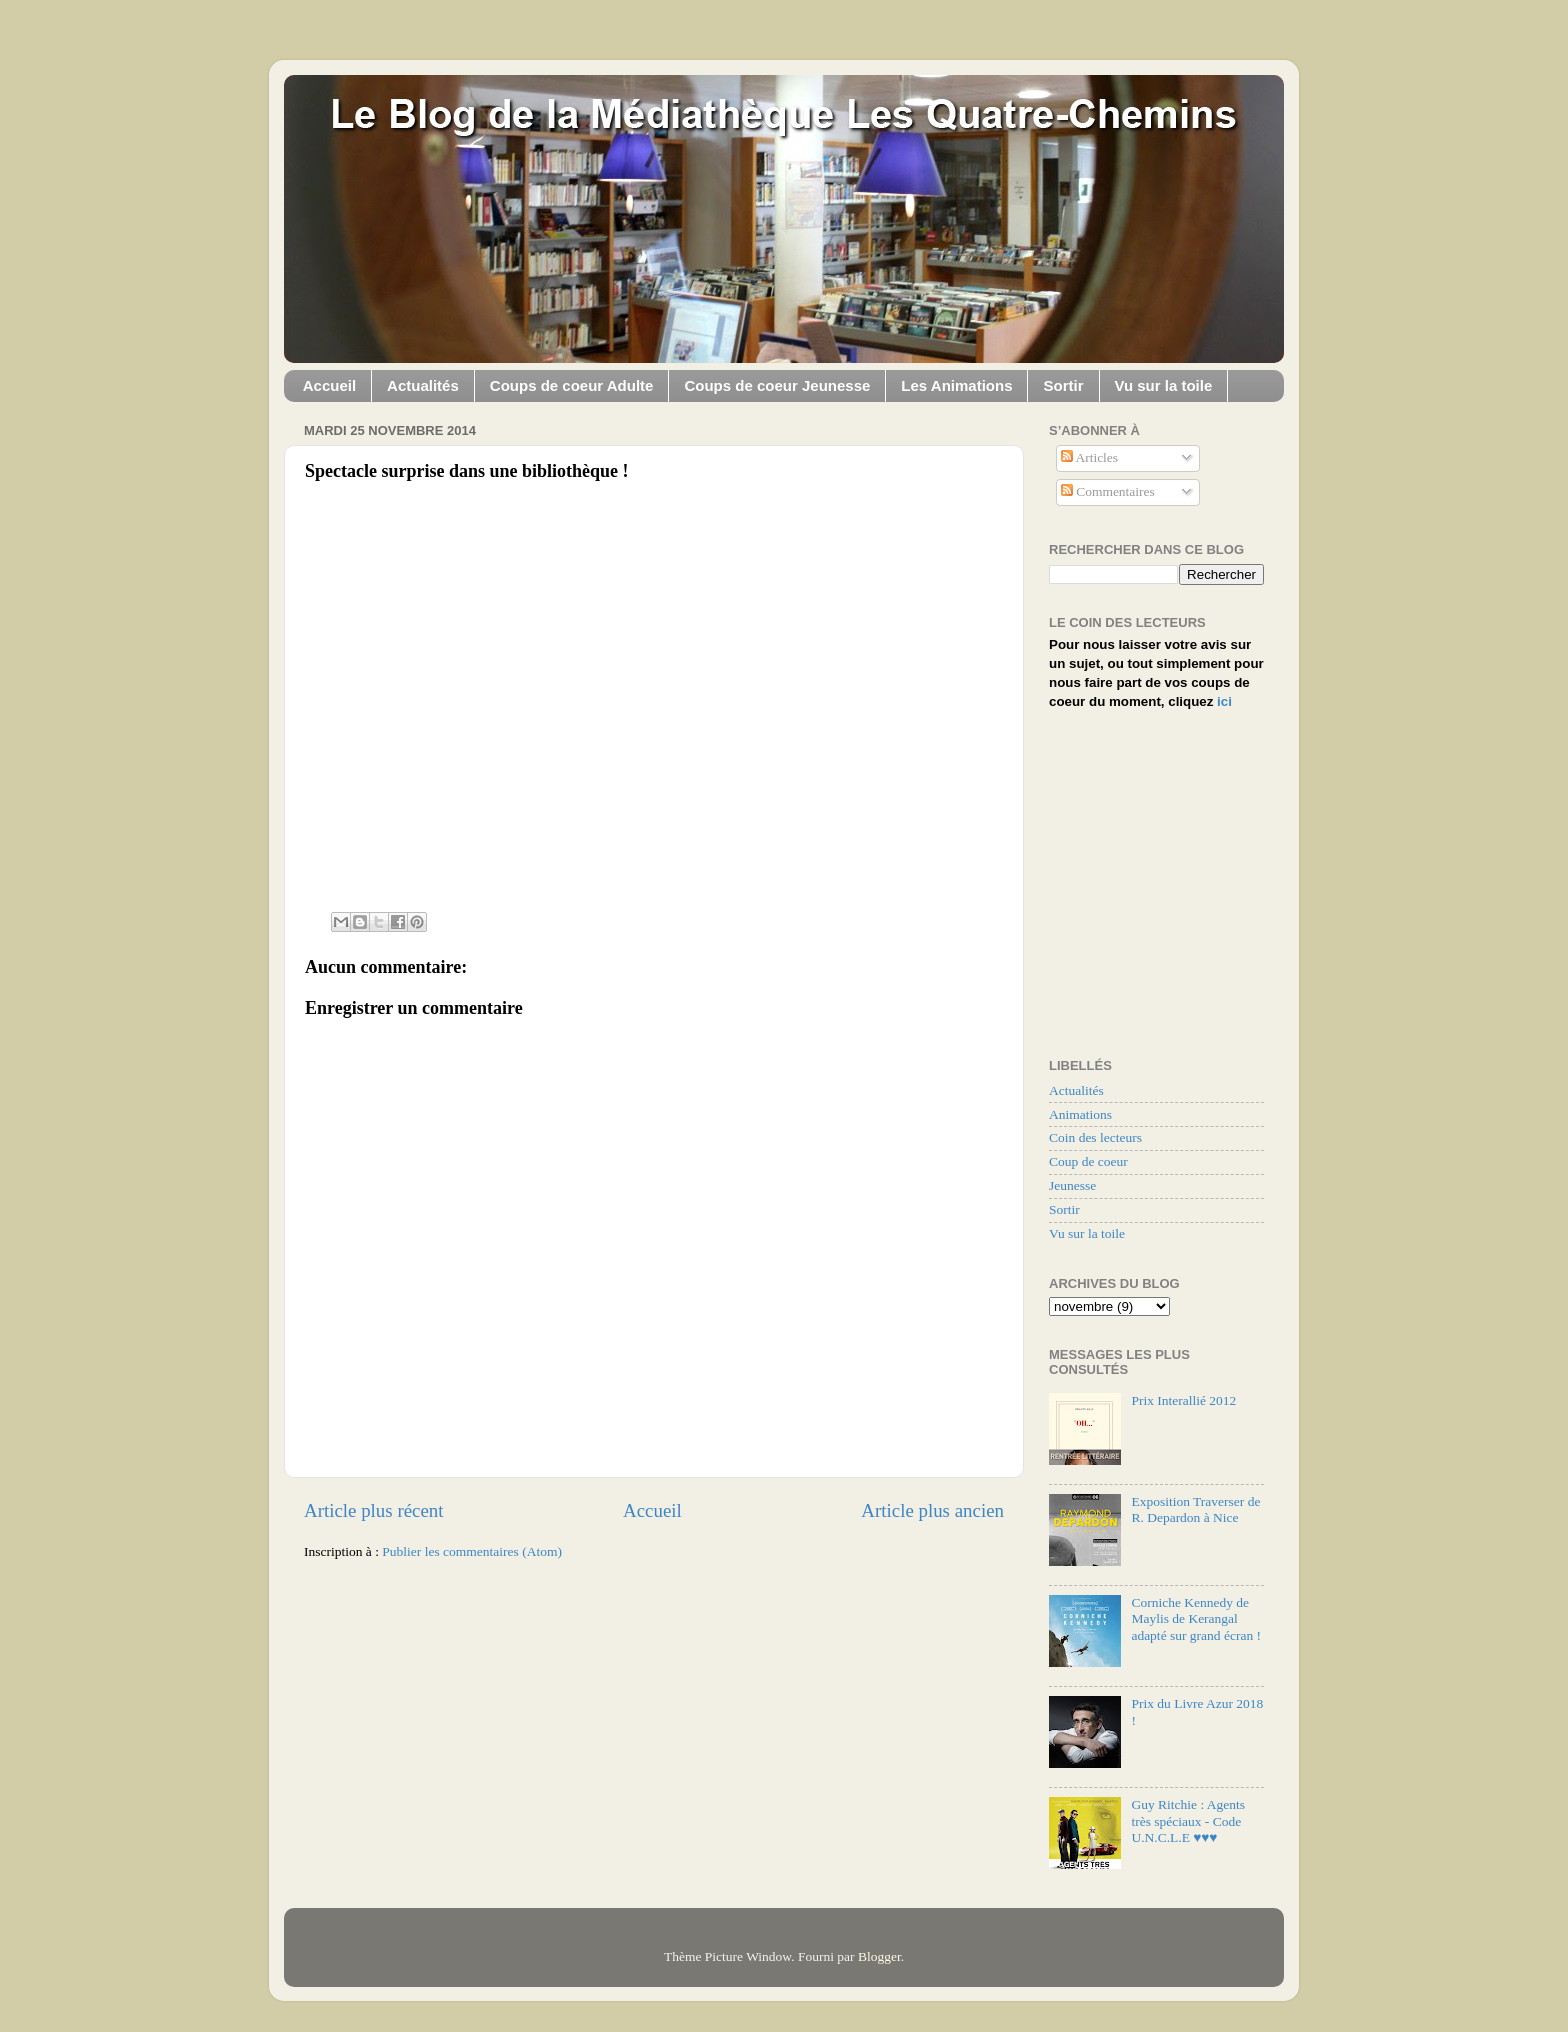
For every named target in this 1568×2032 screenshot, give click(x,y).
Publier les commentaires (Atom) (472, 1551)
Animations (1080, 1114)
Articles (1089, 457)
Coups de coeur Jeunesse (777, 385)
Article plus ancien (932, 1510)
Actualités (423, 385)
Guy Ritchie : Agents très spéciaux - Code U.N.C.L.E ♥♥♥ (1188, 1820)
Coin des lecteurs (1095, 1137)
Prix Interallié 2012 (1183, 1400)
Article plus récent (374, 1510)
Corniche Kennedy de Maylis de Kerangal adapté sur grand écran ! (1196, 1618)
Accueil (329, 385)
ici (1224, 701)
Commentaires (1108, 491)
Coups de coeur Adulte (572, 385)
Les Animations (956, 385)
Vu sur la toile (1164, 385)
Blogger (879, 1956)
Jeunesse (1072, 1185)
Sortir (1063, 385)
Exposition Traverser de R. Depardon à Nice (1195, 1509)
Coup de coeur (1088, 1161)
